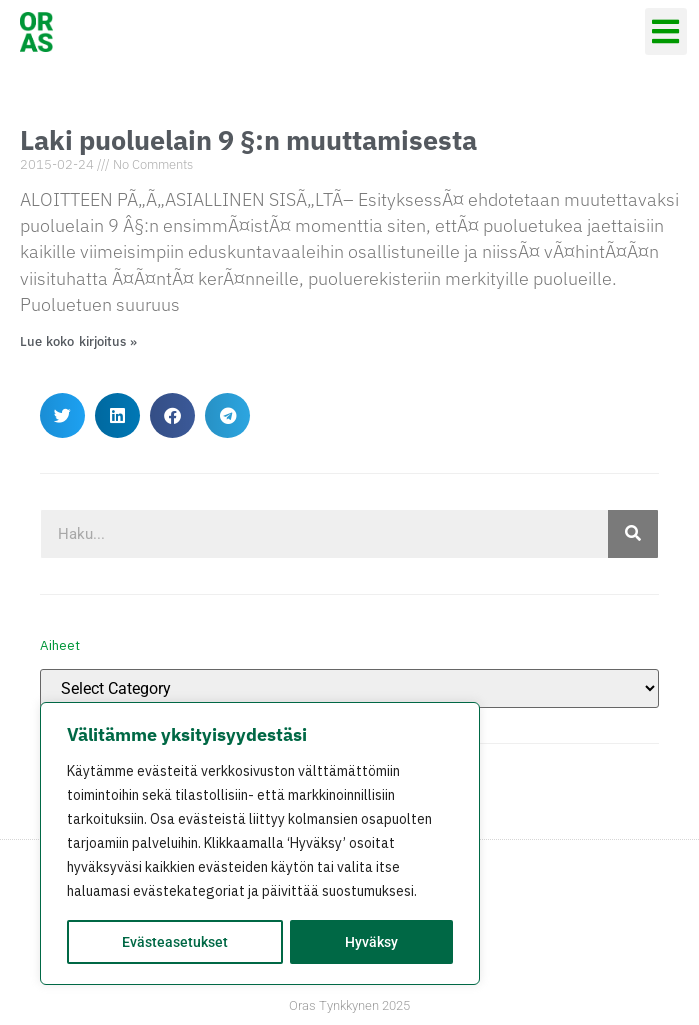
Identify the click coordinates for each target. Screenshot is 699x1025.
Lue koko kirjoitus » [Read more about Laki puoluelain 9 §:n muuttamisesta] (78, 341)
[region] (260, 844)
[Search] (633, 534)
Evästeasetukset (175, 942)
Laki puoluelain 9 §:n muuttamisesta (248, 139)
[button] (666, 31)
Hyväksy (371, 942)
